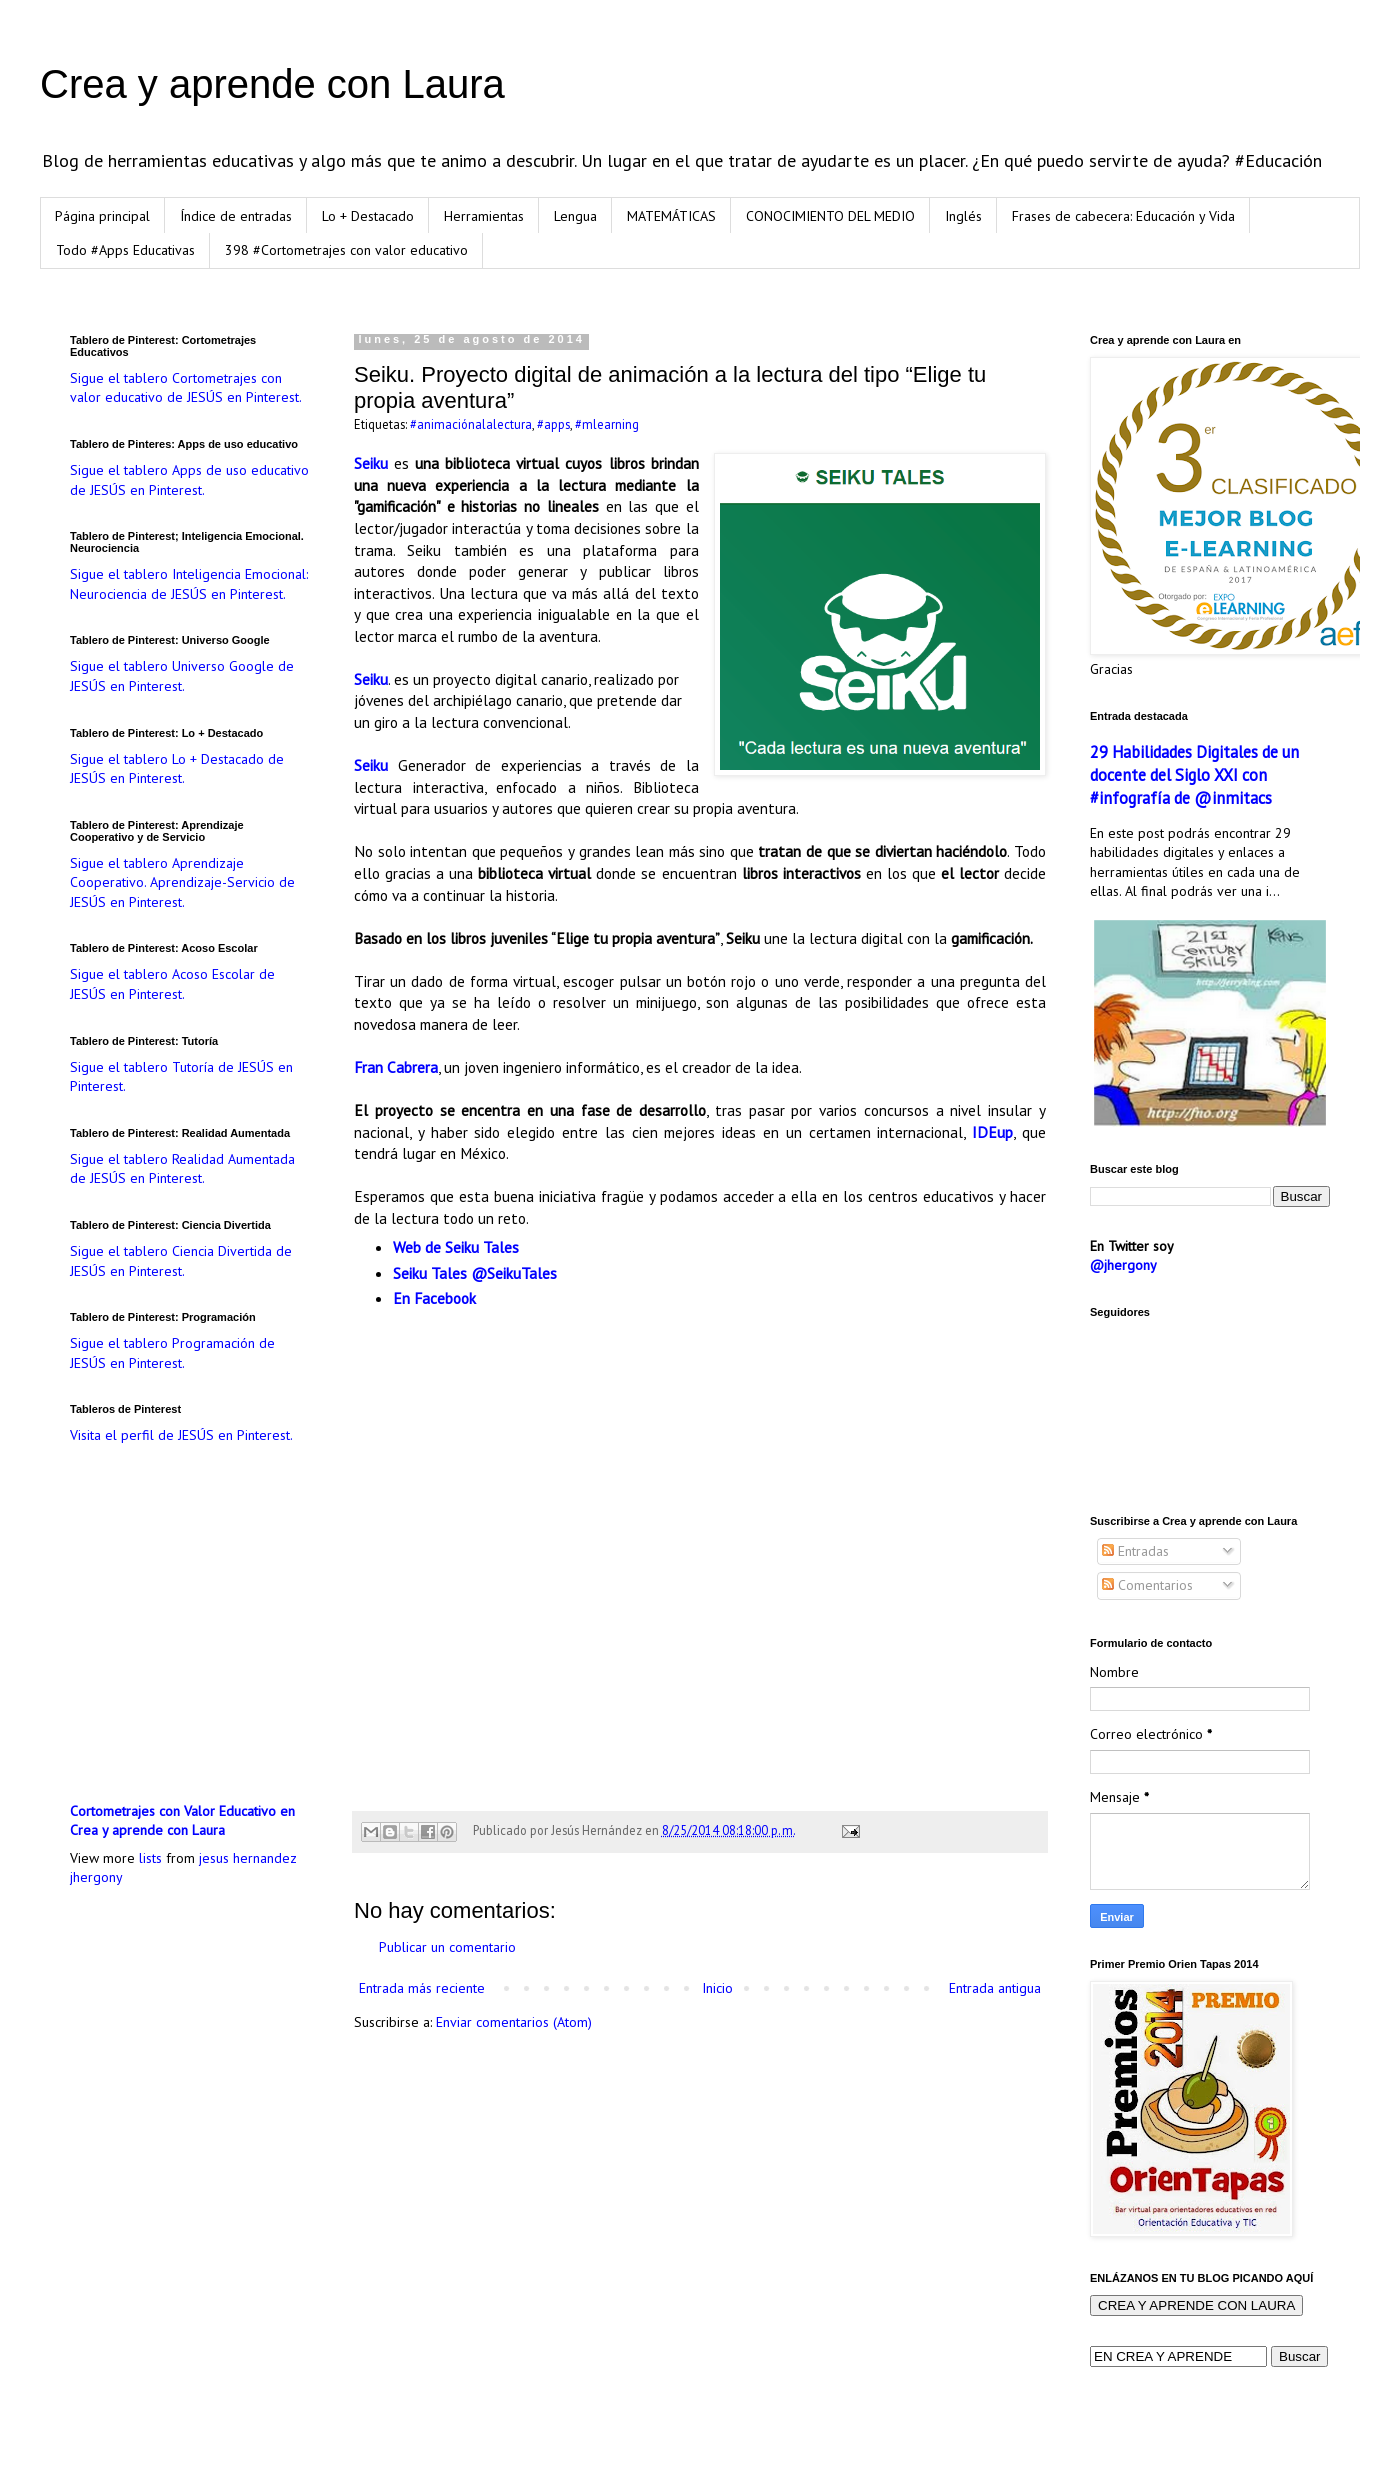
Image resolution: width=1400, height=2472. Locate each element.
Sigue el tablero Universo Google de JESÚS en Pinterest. (182, 676)
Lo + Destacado (368, 216)
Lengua (575, 216)
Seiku (371, 463)
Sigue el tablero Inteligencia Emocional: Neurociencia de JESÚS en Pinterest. (189, 584)
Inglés (963, 216)
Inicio (717, 1988)
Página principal (102, 216)
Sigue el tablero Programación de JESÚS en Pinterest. (172, 1353)
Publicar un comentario (447, 1947)
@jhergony (1123, 1265)
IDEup (992, 1132)
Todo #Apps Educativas (125, 250)
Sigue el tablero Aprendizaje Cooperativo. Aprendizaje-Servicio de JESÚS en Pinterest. (182, 882)
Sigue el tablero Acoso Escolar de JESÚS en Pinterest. (172, 984)
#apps (553, 424)
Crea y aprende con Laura (272, 84)
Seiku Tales (430, 1273)
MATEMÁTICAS (671, 216)
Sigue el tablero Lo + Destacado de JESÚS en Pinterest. (177, 769)
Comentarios (1147, 1585)
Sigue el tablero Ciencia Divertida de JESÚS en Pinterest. (181, 1261)
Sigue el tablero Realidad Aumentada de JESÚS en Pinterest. (182, 1169)
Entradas (1135, 1551)
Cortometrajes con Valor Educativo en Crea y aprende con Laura (182, 1821)
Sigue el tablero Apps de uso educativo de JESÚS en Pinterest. (189, 480)
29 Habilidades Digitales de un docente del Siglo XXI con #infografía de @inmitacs (1194, 775)
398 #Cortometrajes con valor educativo (346, 250)
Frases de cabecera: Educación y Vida (1123, 216)
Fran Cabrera (396, 1067)
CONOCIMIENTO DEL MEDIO (830, 216)
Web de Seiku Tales (456, 1247)
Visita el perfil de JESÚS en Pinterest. (181, 1435)
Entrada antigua (995, 1988)
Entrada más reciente (422, 1988)
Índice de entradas (236, 216)
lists (150, 1858)
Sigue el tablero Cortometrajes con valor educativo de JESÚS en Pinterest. (186, 388)
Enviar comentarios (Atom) (514, 2022)
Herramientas (484, 216)
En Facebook (434, 1298)
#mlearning (607, 424)
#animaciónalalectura (471, 424)
